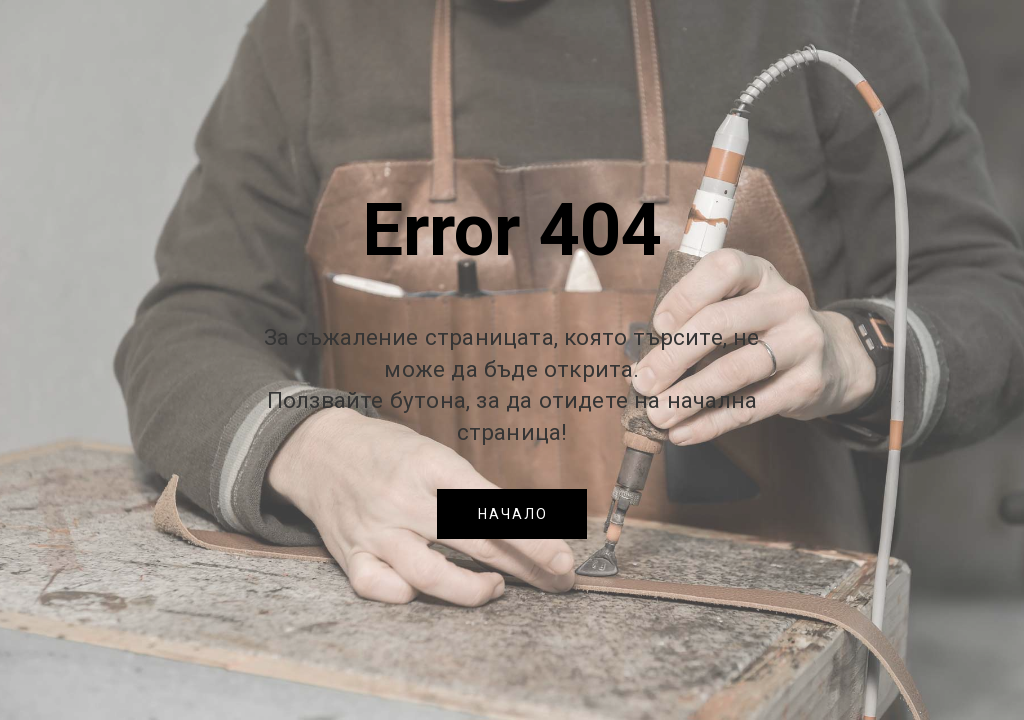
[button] (512, 514)
